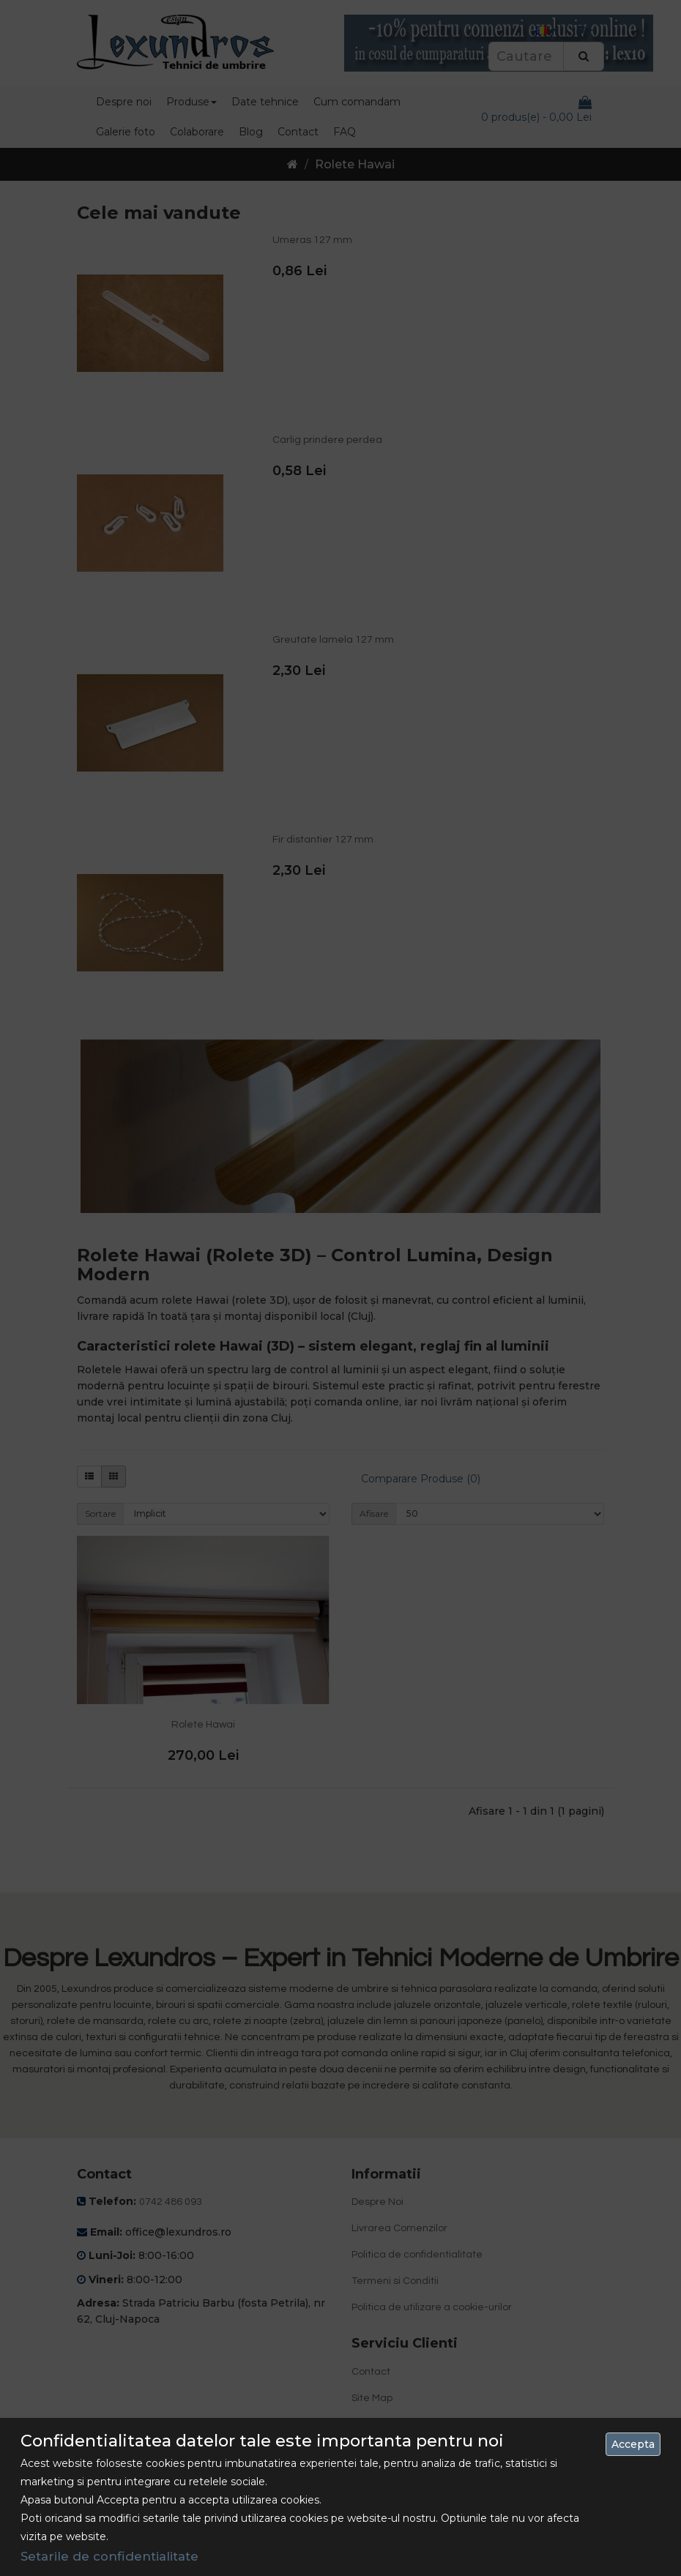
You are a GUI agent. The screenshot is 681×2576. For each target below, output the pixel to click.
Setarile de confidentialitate (109, 2556)
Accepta (633, 2444)
